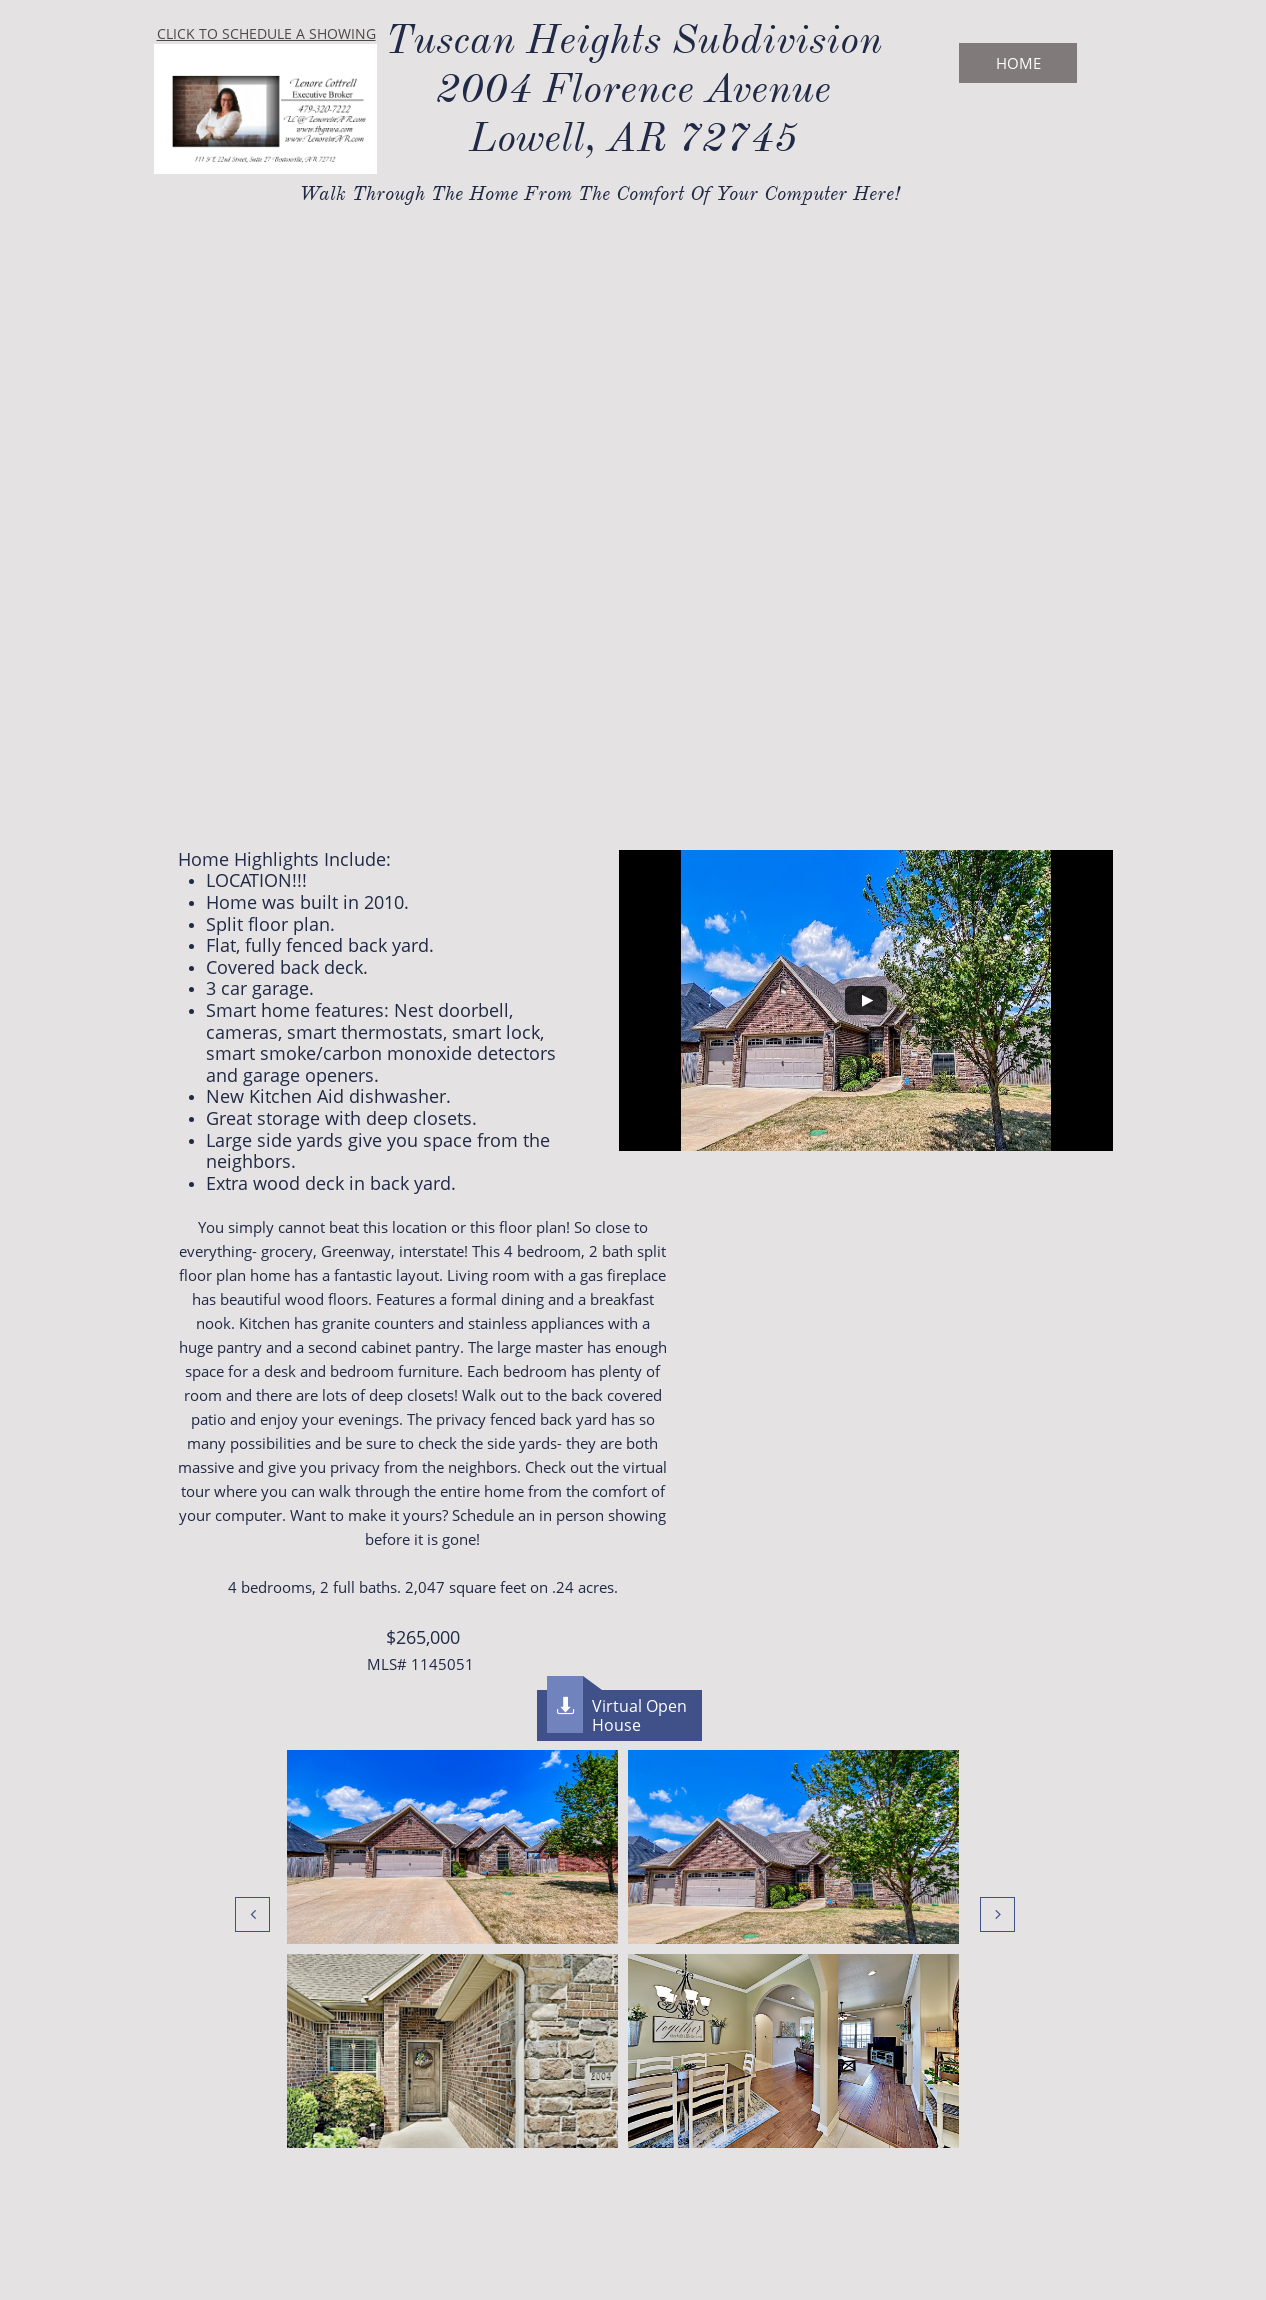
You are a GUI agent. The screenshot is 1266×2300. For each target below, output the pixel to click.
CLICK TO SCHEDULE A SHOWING (266, 33)
